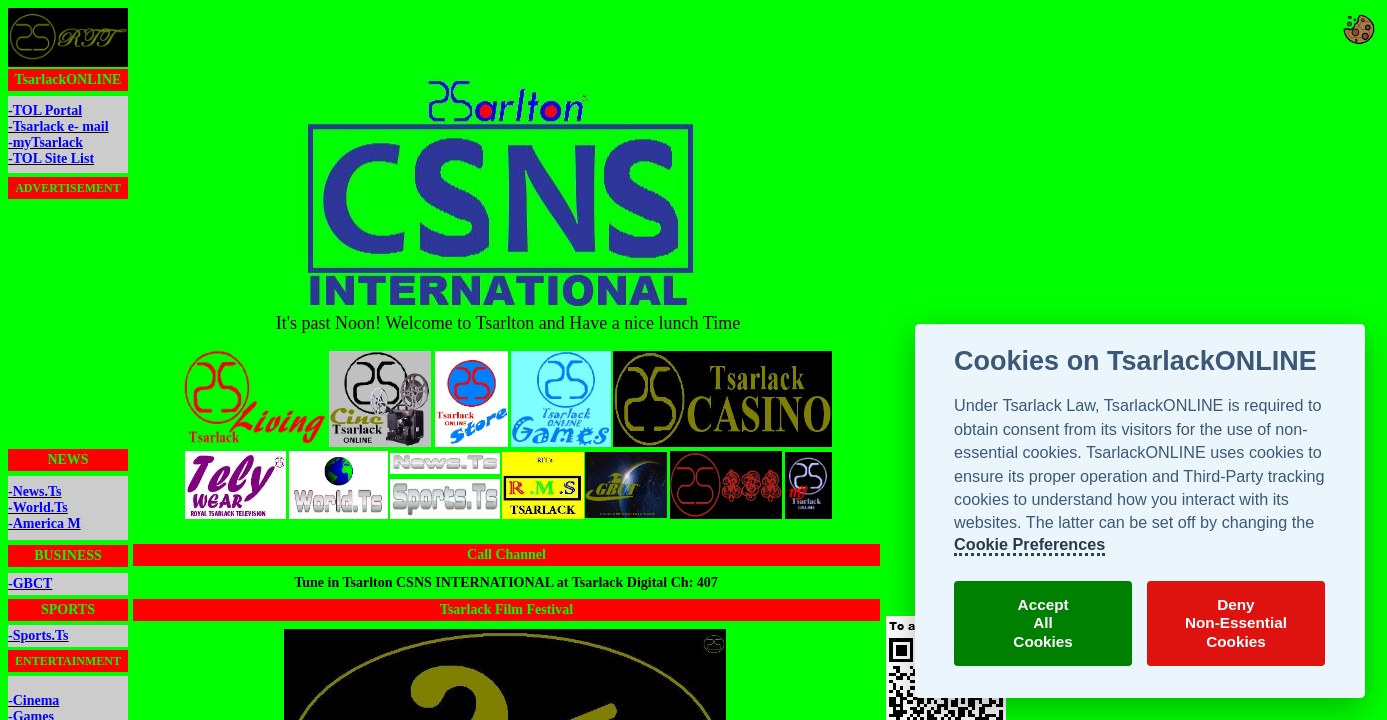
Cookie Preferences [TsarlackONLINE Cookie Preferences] (1029, 544)
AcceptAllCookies (1043, 623)
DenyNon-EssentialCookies (1236, 623)
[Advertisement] (506, 41)
